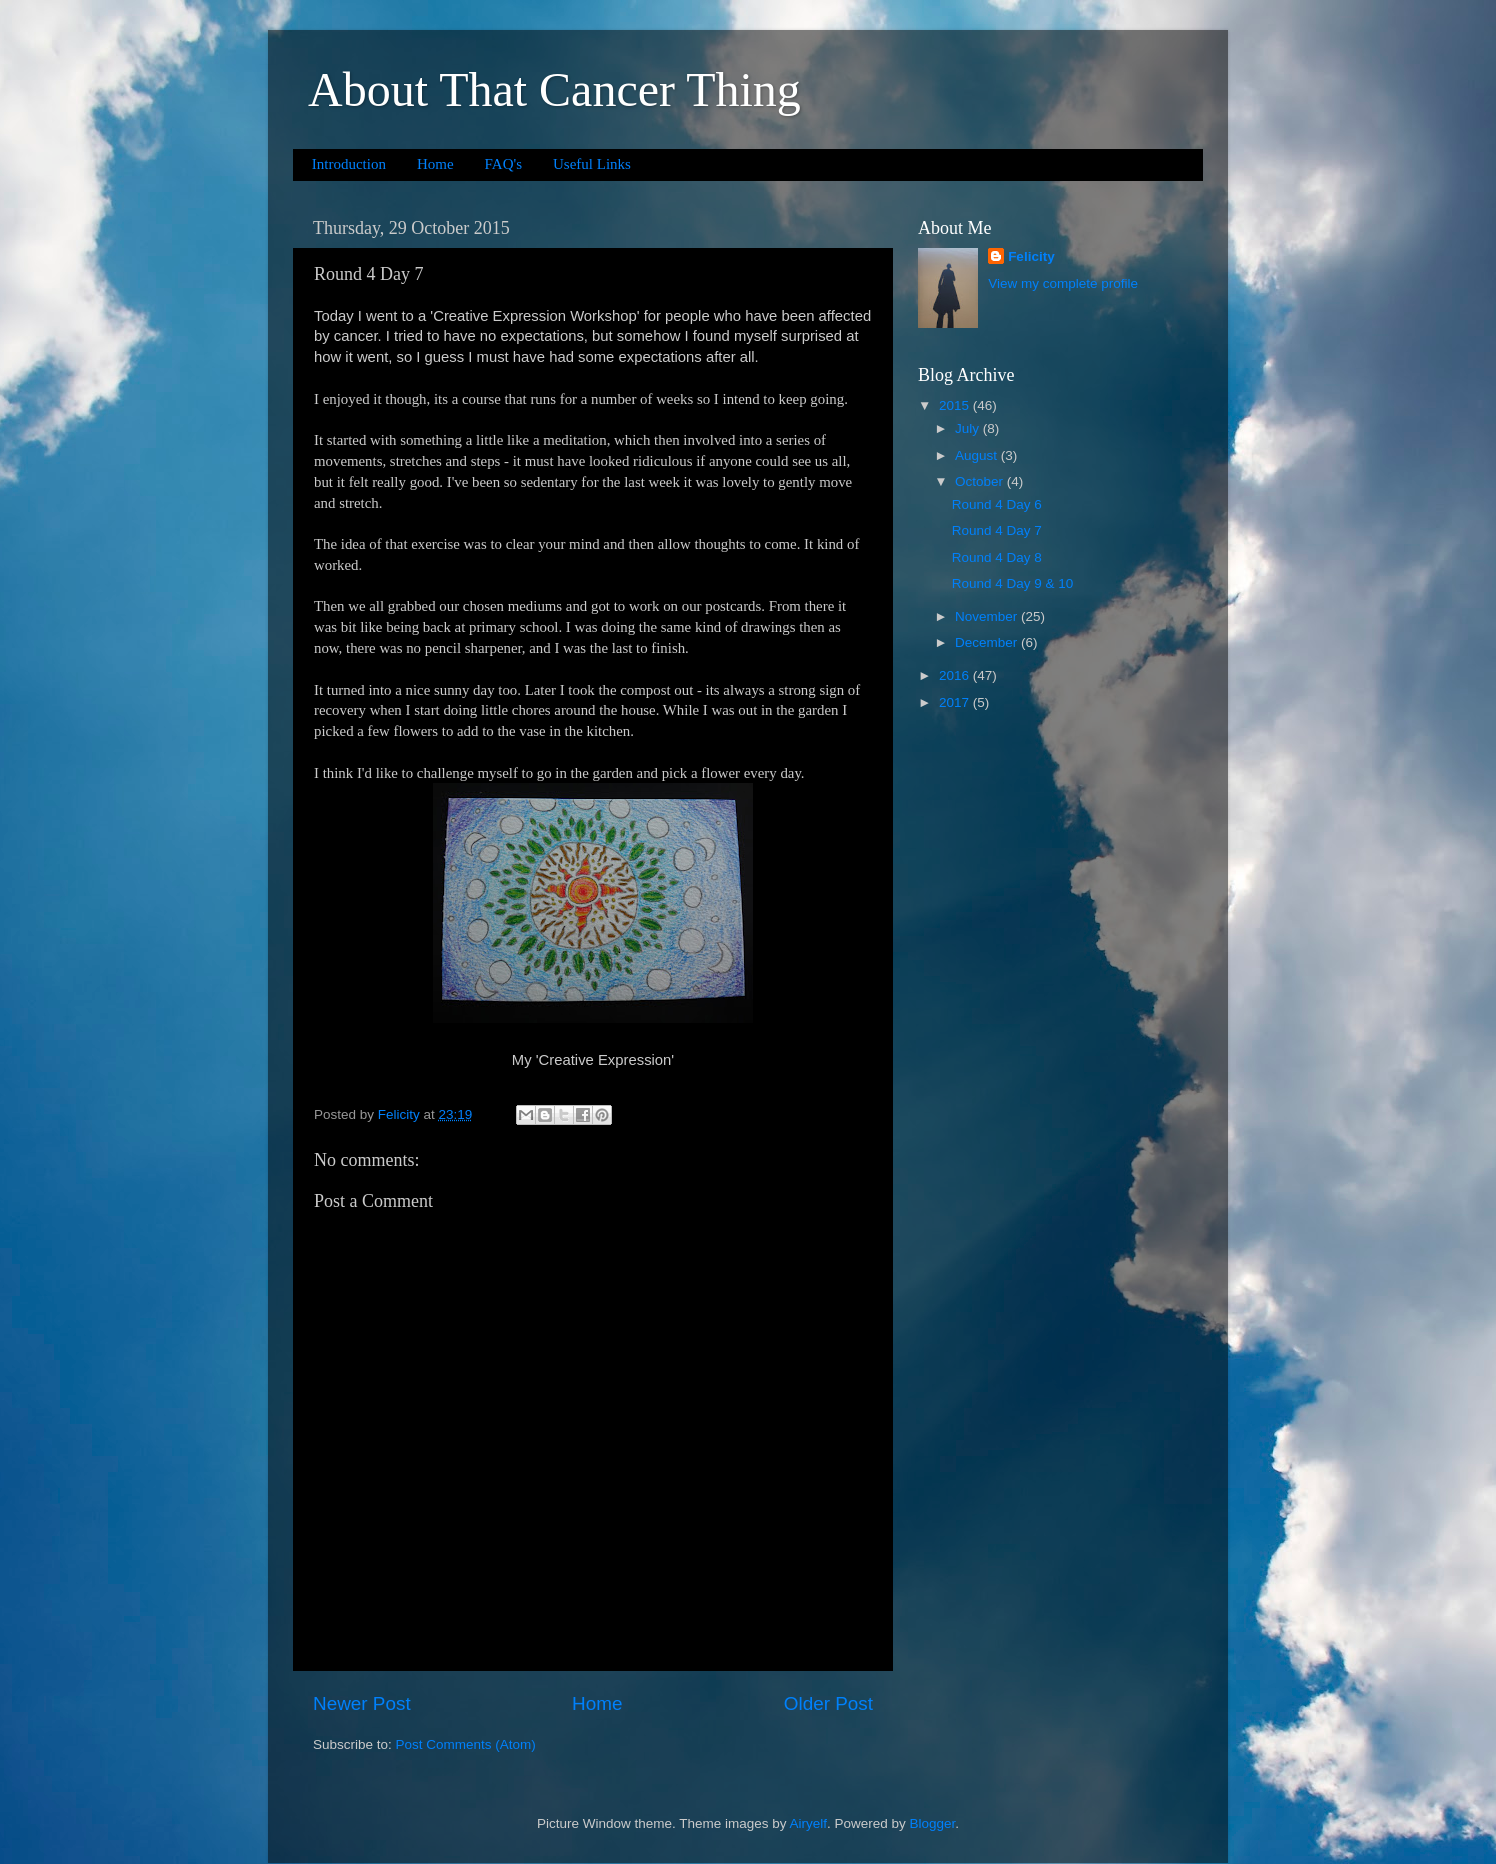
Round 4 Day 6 (997, 504)
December (988, 642)
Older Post (828, 1703)
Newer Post (362, 1703)
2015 (956, 405)
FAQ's (503, 164)
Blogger (933, 1823)
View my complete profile (1063, 283)
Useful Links (592, 164)
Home (435, 164)
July (969, 428)
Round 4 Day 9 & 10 (1013, 583)
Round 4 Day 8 (997, 557)
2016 (956, 675)
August (978, 455)
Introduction (349, 164)
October (981, 481)
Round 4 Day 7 (997, 530)
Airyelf (809, 1823)
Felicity (1031, 256)
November (988, 616)
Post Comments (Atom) (466, 1744)
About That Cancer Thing (554, 89)
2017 (956, 702)
